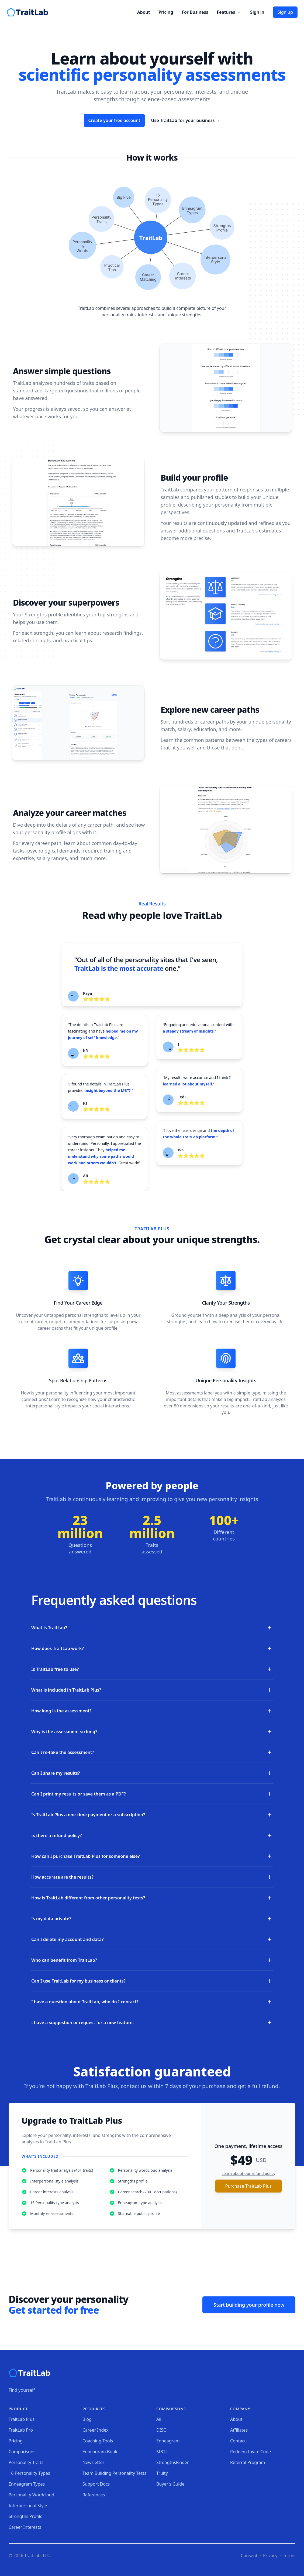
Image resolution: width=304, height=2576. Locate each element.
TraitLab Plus (21, 2419)
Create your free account (114, 120)
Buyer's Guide (170, 2484)
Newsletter (93, 2462)
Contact (238, 2441)
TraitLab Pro (21, 2430)
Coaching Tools (97, 2441)
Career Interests (25, 2527)
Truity (162, 2473)
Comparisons (22, 2452)
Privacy (270, 2555)
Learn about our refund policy (248, 2173)
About (143, 12)
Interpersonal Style (28, 2506)
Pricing (165, 12)
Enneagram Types (27, 2484)
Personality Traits (26, 2462)
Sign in (257, 12)
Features (229, 12)
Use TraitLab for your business (185, 120)
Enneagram (168, 2441)
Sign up (285, 12)
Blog (87, 2419)
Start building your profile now (248, 2305)
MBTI (161, 2452)
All (158, 2419)
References (93, 2495)
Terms (289, 2555)
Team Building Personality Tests (114, 2473)
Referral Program (247, 2462)
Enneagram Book (99, 2452)
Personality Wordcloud (31, 2495)
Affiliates (239, 2430)
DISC (161, 2430)
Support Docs (96, 2484)
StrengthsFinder (172, 2462)
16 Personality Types (29, 2473)
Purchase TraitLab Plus (248, 2186)
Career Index (95, 2430)
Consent (249, 2555)
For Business (195, 12)
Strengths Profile (26, 2516)
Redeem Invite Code (250, 2452)
